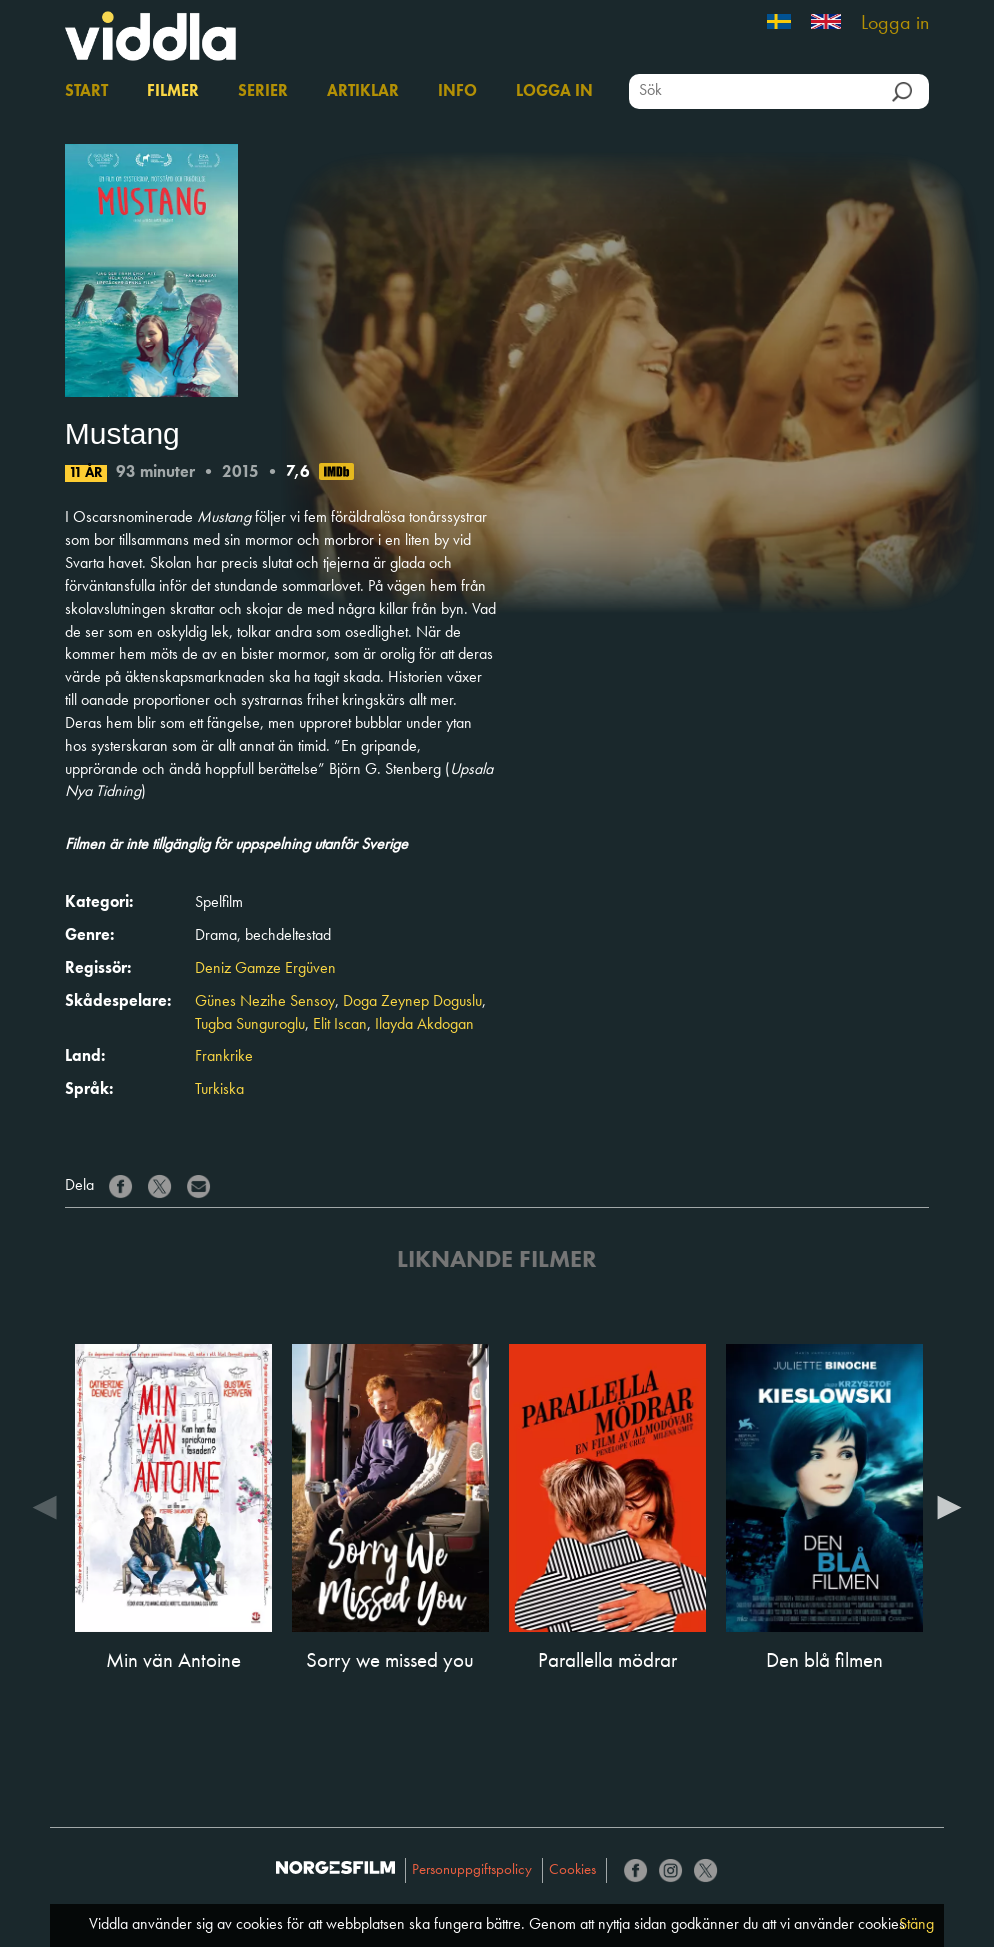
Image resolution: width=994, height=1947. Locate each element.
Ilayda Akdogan (424, 1025)
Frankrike (224, 1057)
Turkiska (219, 1090)
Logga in (895, 24)
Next (949, 1506)
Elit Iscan (340, 1025)
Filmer (173, 92)
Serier (263, 92)
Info (457, 92)
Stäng (916, 1925)
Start (86, 92)
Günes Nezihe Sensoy (265, 1002)
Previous (45, 1506)
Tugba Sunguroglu (250, 1025)
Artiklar (363, 92)
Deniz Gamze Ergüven (265, 969)
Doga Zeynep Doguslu (412, 1002)
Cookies (572, 1870)
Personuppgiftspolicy (472, 1870)
